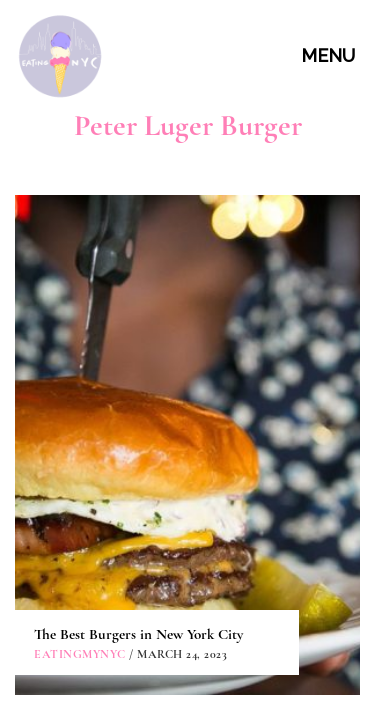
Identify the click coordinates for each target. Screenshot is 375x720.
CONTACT (190, 520)
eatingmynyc (80, 341)
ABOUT (190, 474)
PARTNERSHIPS (190, 565)
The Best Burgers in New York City (138, 321)
